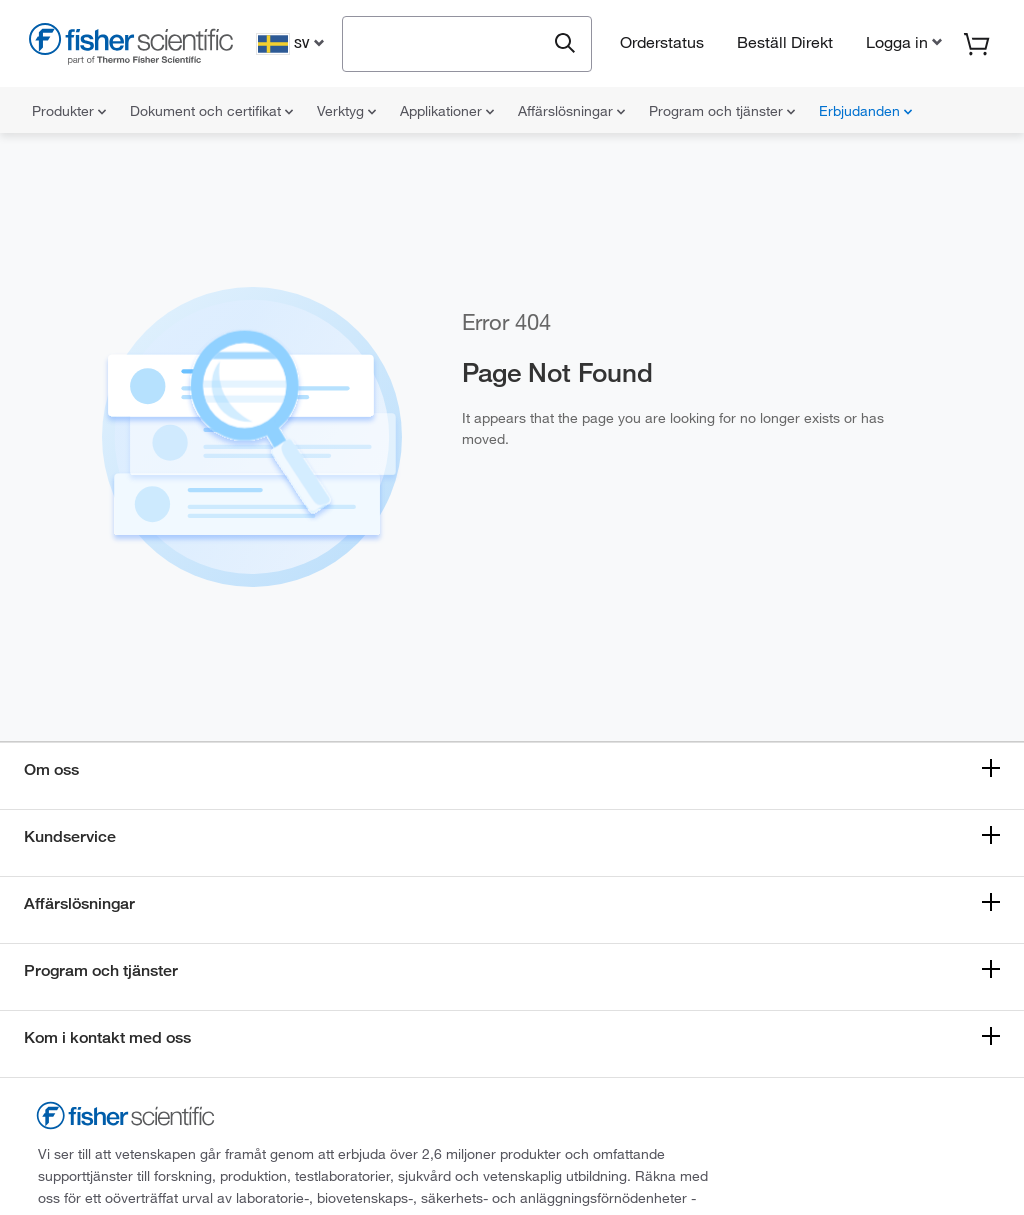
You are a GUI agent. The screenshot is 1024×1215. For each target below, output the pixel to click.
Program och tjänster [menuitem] (722, 111)
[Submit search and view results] (565, 44)
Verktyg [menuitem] (346, 111)
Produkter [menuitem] (69, 111)
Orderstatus (662, 42)
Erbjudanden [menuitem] (865, 111)
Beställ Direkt (785, 42)
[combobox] (449, 42)
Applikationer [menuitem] (447, 111)
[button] (902, 42)
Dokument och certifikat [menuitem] (211, 111)
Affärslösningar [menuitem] (571, 111)
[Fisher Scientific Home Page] (131, 46)
